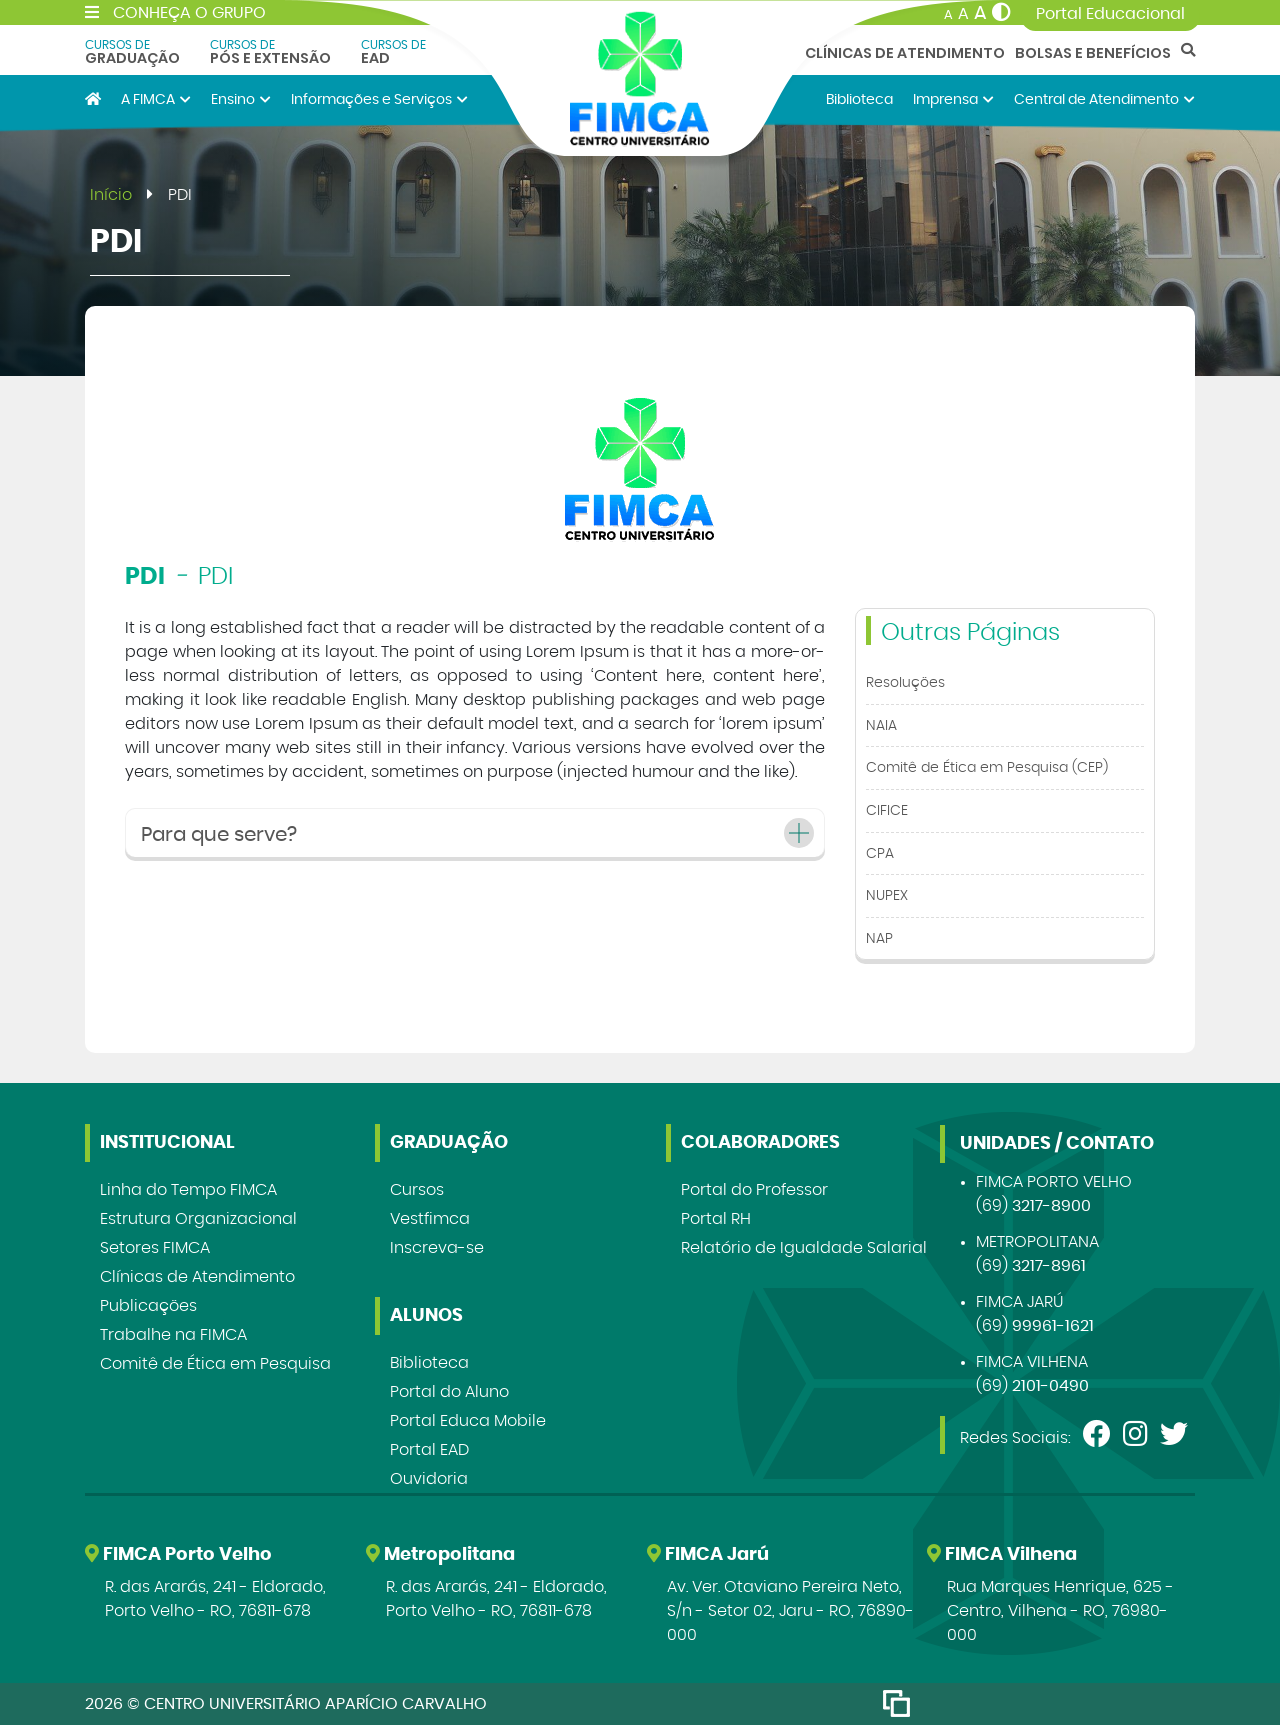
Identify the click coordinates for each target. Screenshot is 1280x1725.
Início (111, 195)
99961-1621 (1053, 1326)
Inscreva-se (437, 1248)
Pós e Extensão (270, 52)
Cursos (417, 1190)
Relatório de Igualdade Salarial (804, 1248)
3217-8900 (1051, 1206)
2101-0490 (1050, 1386)
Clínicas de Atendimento (905, 53)
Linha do (188, 1190)
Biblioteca (859, 99)
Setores (155, 1248)
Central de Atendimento (1104, 99)
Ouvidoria (429, 1479)
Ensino (241, 99)
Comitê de (215, 1364)
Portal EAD (429, 1450)
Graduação (132, 52)
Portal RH (716, 1219)
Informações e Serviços (379, 99)
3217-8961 (1049, 1266)
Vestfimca (430, 1219)
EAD (393, 52)
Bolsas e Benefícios (1093, 53)
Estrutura (198, 1219)
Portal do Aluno (449, 1392)
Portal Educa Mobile (468, 1421)
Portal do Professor (754, 1190)
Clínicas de (197, 1277)
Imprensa (953, 99)
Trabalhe (173, 1335)
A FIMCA (156, 99)
